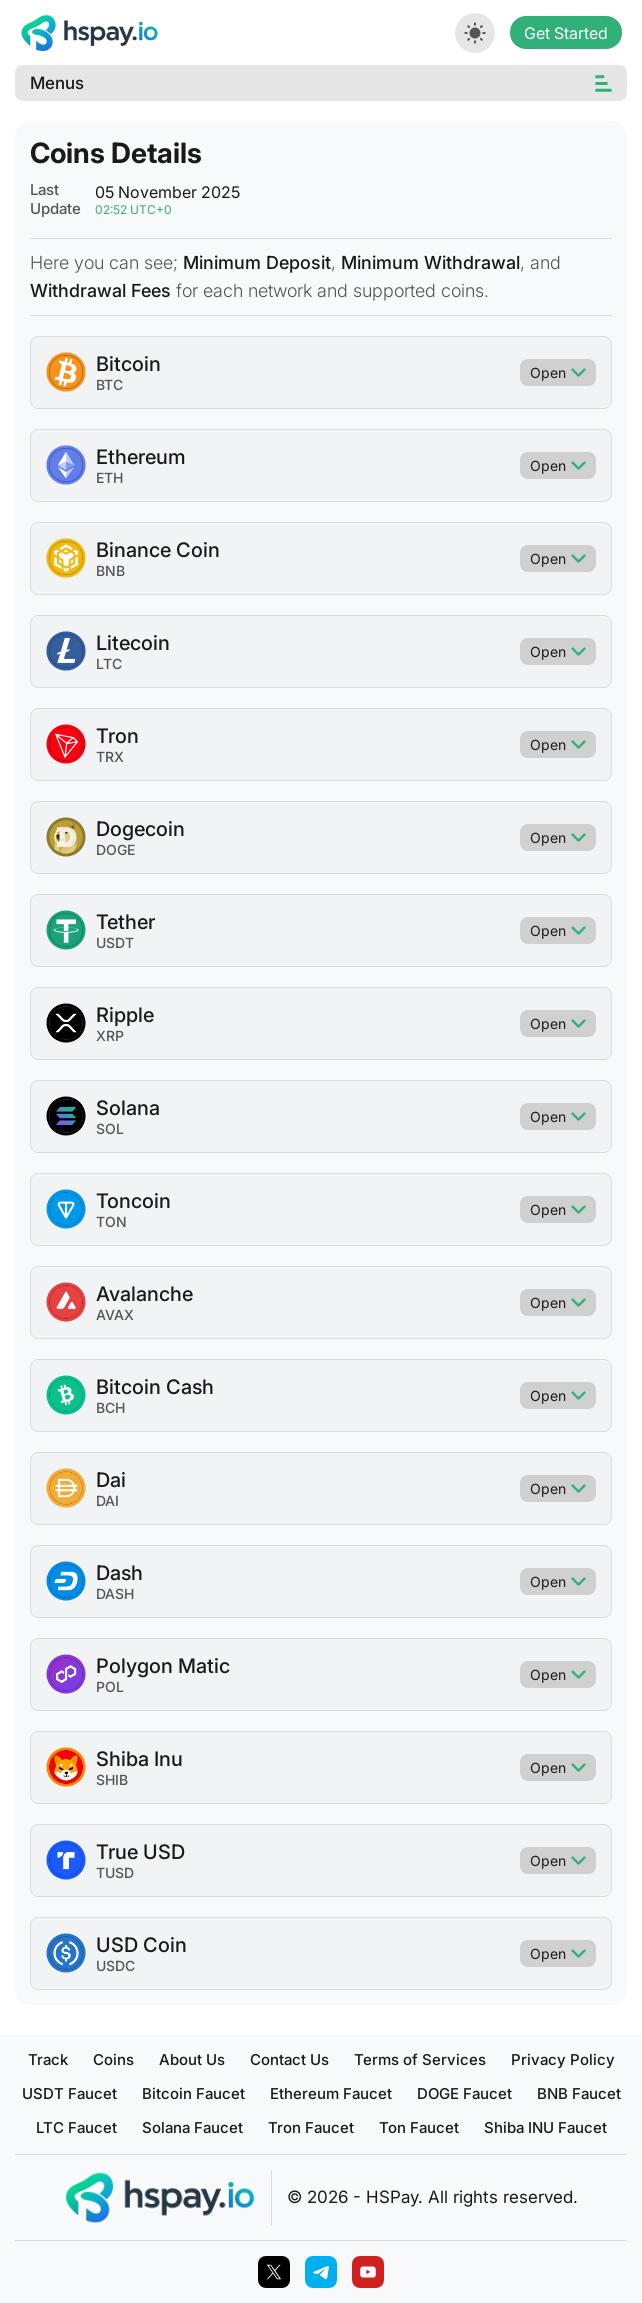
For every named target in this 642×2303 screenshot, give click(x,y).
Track (48, 2059)
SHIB (112, 1779)
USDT (115, 942)
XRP (110, 1035)
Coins (113, 2059)
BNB (110, 570)
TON (111, 1221)
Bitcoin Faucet (193, 2093)
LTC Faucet (76, 2127)
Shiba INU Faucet (545, 2127)
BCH (110, 1407)
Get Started (566, 33)
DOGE (115, 849)
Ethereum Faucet (331, 2093)
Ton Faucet (419, 2127)
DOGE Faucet (464, 2093)
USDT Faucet (69, 2093)
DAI (107, 1500)
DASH (115, 1593)
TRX (110, 756)
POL (110, 1686)
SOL (110, 1128)
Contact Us (289, 2059)
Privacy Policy (563, 2059)
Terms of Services (420, 2059)
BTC (109, 384)
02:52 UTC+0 (133, 209)
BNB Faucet (579, 2093)
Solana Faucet (192, 2127)
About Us (192, 2059)
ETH (109, 477)
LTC (109, 663)
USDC (115, 1965)
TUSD (115, 1872)
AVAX (115, 1314)
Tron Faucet (311, 2127)
